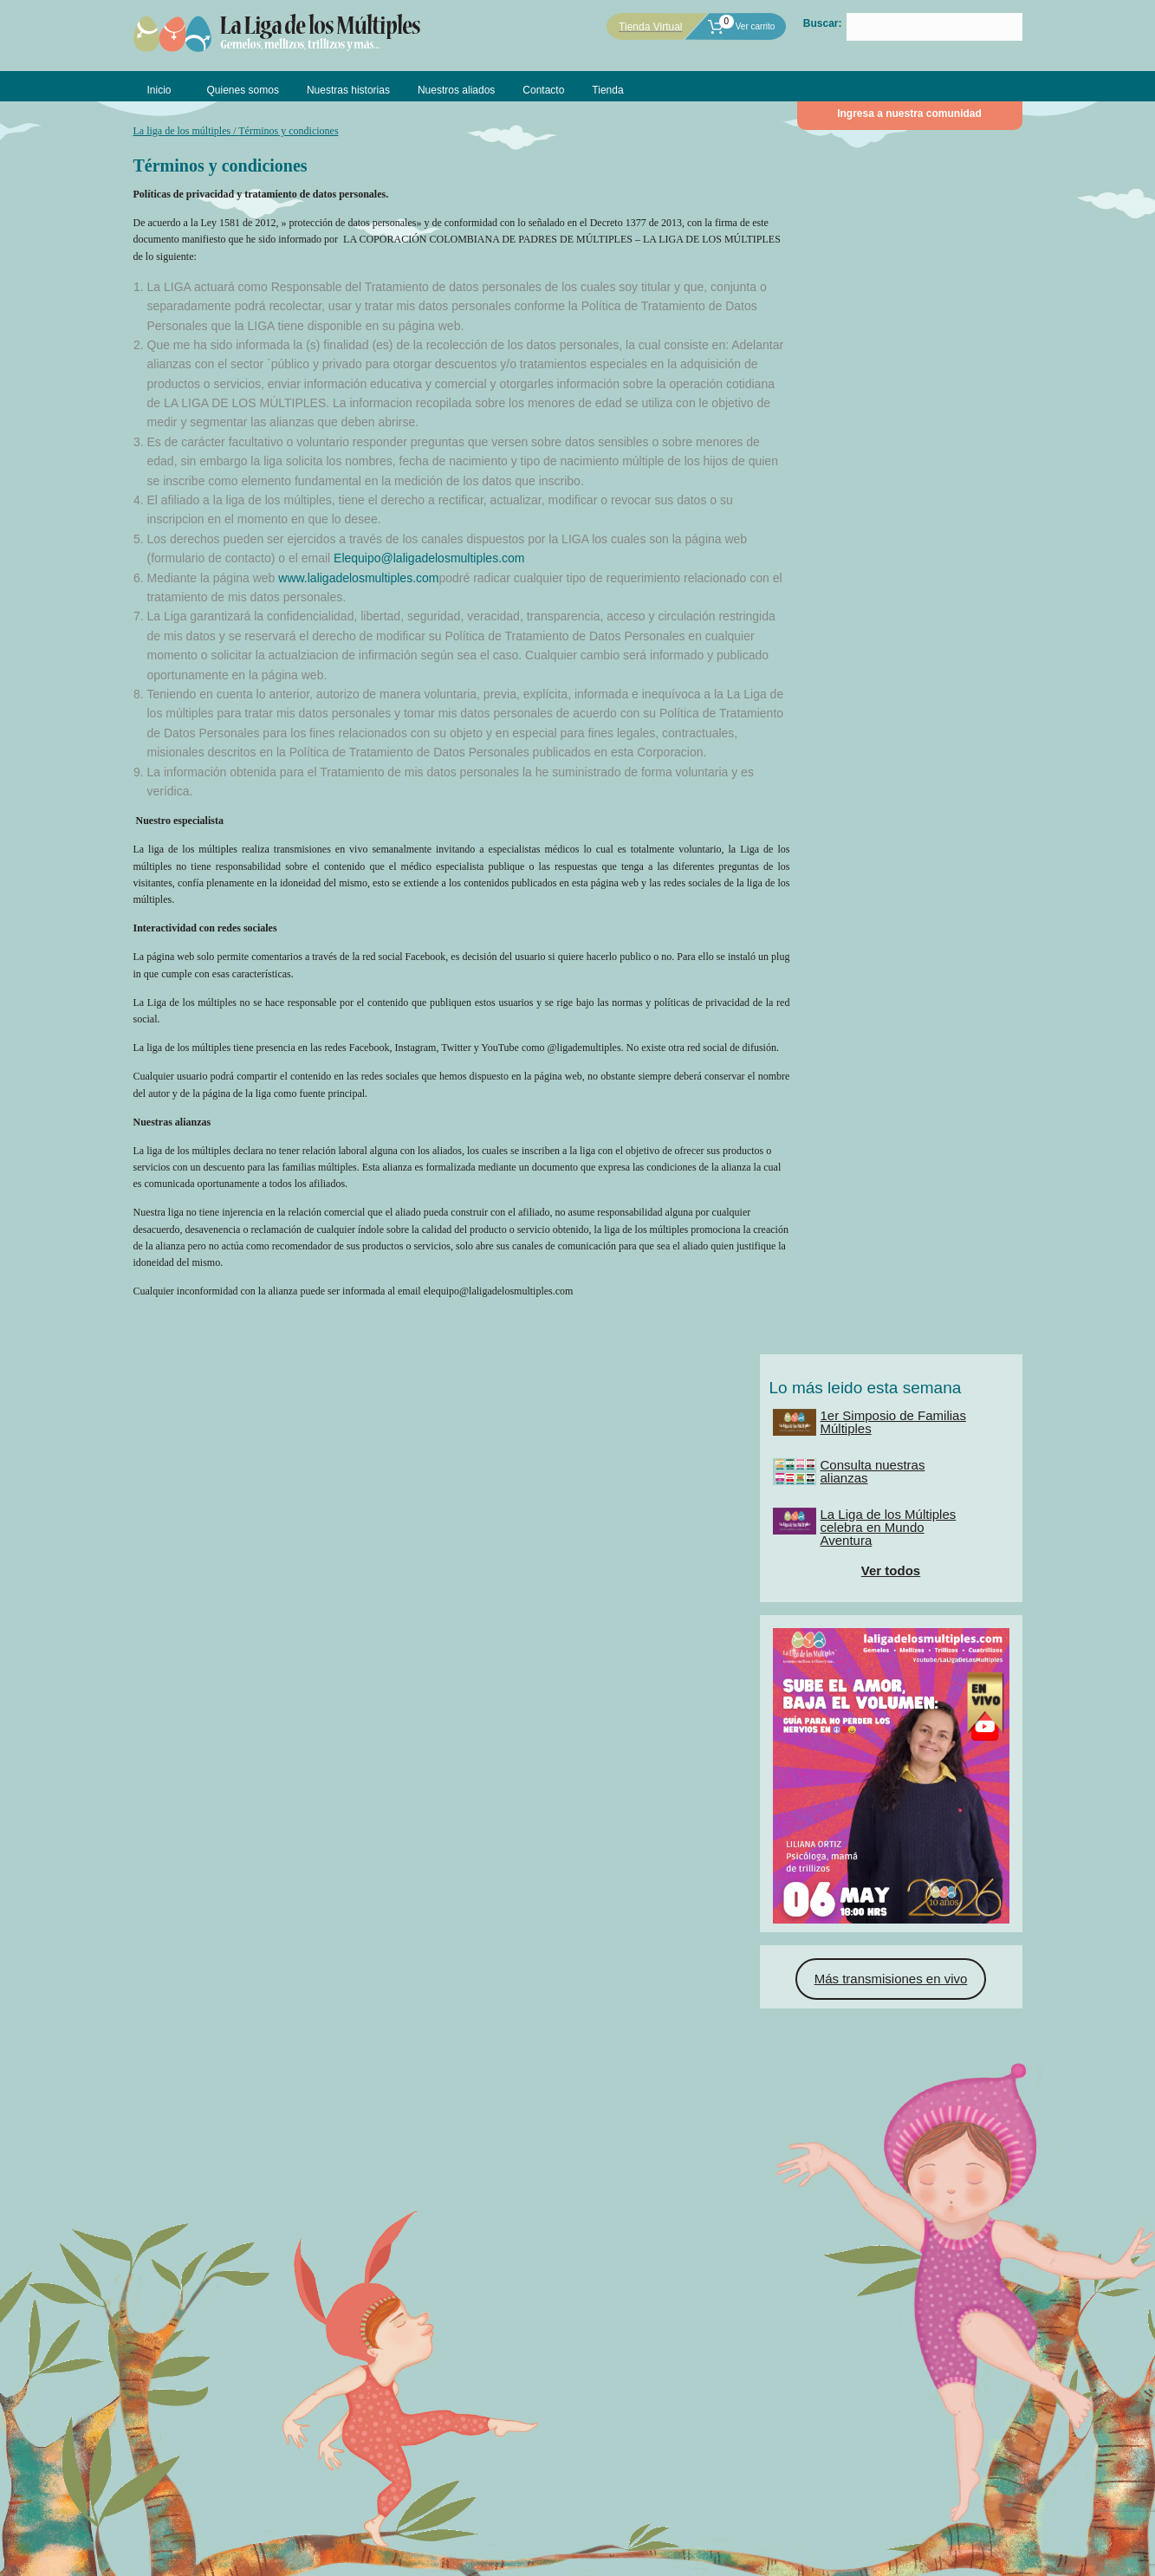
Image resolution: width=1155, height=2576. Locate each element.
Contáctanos (688, 2490)
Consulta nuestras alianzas (910, 281)
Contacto (543, 90)
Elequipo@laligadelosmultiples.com (429, 555)
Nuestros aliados (456, 90)
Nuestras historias (348, 90)
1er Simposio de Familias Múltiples (930, 231)
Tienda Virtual (650, 27)
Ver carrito (741, 26)
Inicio (159, 90)
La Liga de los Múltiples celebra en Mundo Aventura (926, 336)
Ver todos (908, 380)
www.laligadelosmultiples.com (358, 575)
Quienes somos (243, 90)
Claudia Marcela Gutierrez (677, 2540)
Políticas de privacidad (518, 2557)
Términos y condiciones (634, 2557)
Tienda (607, 90)
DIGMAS (519, 2540)
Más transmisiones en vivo (909, 741)
